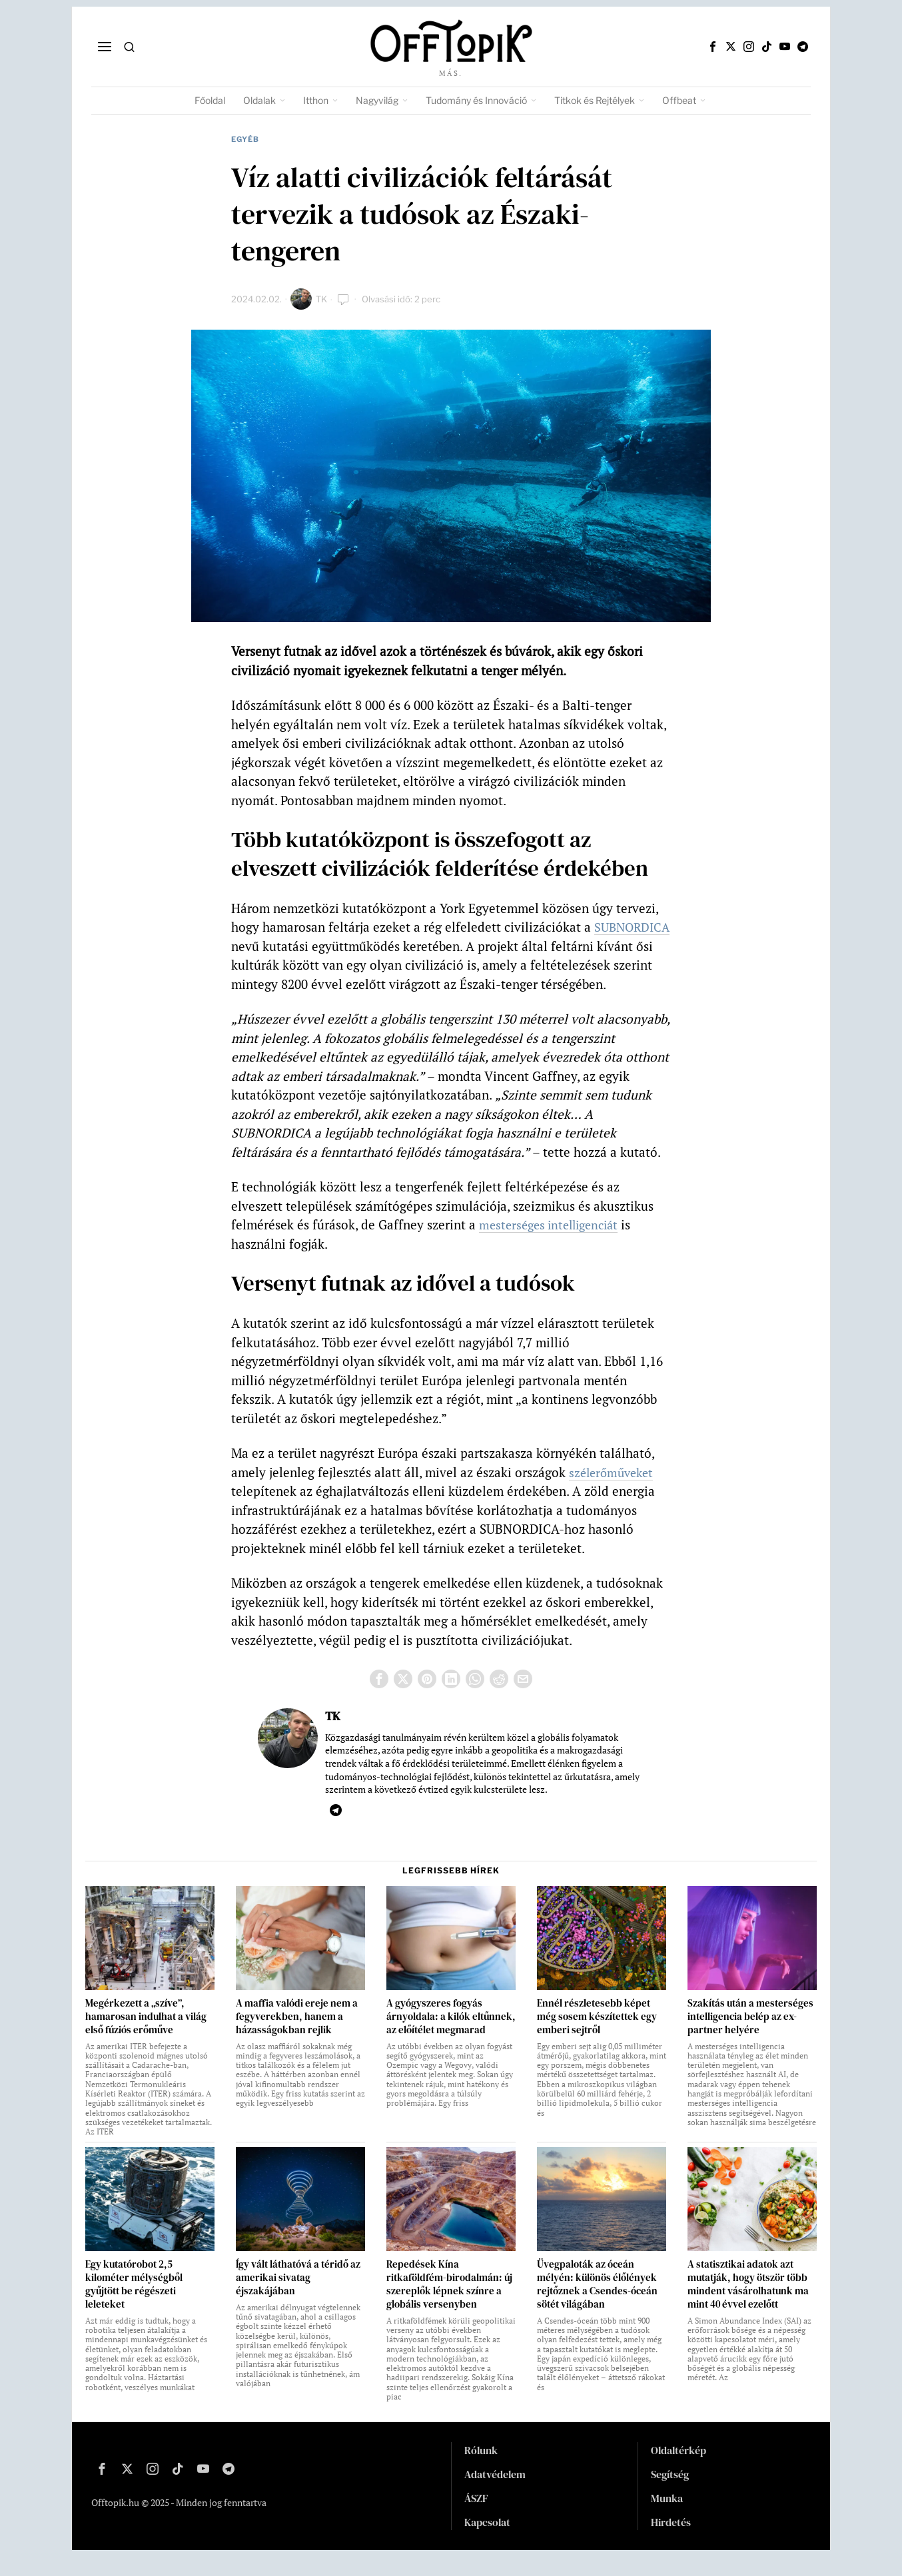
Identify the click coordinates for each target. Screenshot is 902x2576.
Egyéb (245, 139)
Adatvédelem (495, 2493)
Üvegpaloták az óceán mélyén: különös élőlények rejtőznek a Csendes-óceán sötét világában (597, 2303)
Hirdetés (671, 2541)
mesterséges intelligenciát (553, 1243)
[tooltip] (713, 47)
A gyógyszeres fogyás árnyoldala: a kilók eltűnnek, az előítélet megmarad (451, 2035)
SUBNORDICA (271, 946)
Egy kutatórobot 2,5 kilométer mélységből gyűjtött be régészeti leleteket (134, 2303)
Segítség (670, 2493)
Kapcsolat (487, 2541)
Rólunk (481, 2469)
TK (321, 299)
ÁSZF (476, 2517)
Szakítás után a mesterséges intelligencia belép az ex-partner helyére (750, 2035)
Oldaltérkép (678, 2469)
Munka (667, 2517)
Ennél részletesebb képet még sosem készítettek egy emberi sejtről (597, 2035)
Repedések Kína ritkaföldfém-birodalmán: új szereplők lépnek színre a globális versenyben (449, 2303)
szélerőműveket (614, 1490)
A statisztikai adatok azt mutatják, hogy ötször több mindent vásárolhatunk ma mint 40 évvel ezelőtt (748, 2303)
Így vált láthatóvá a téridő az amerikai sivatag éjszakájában (298, 2296)
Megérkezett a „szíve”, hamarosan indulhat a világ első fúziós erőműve (146, 2035)
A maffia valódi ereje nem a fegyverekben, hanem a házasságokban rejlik (297, 2035)
